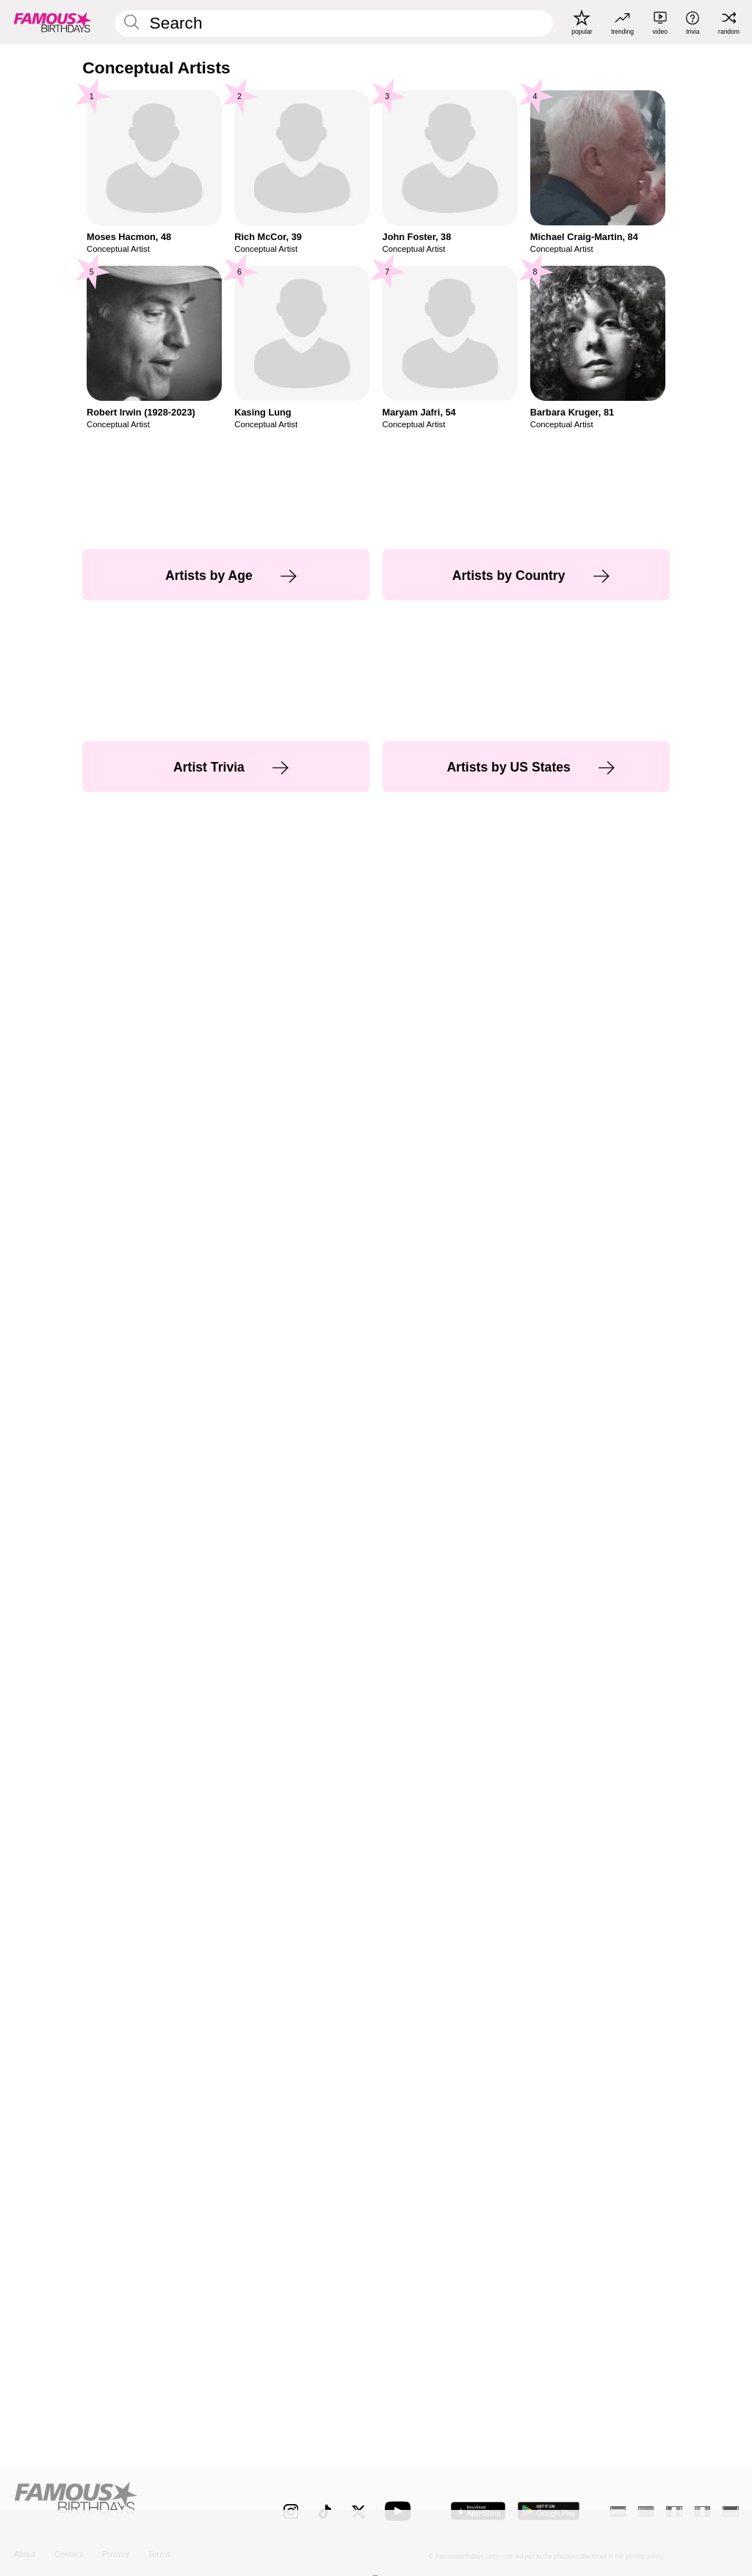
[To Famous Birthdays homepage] (52, 22)
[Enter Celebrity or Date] (333, 23)
